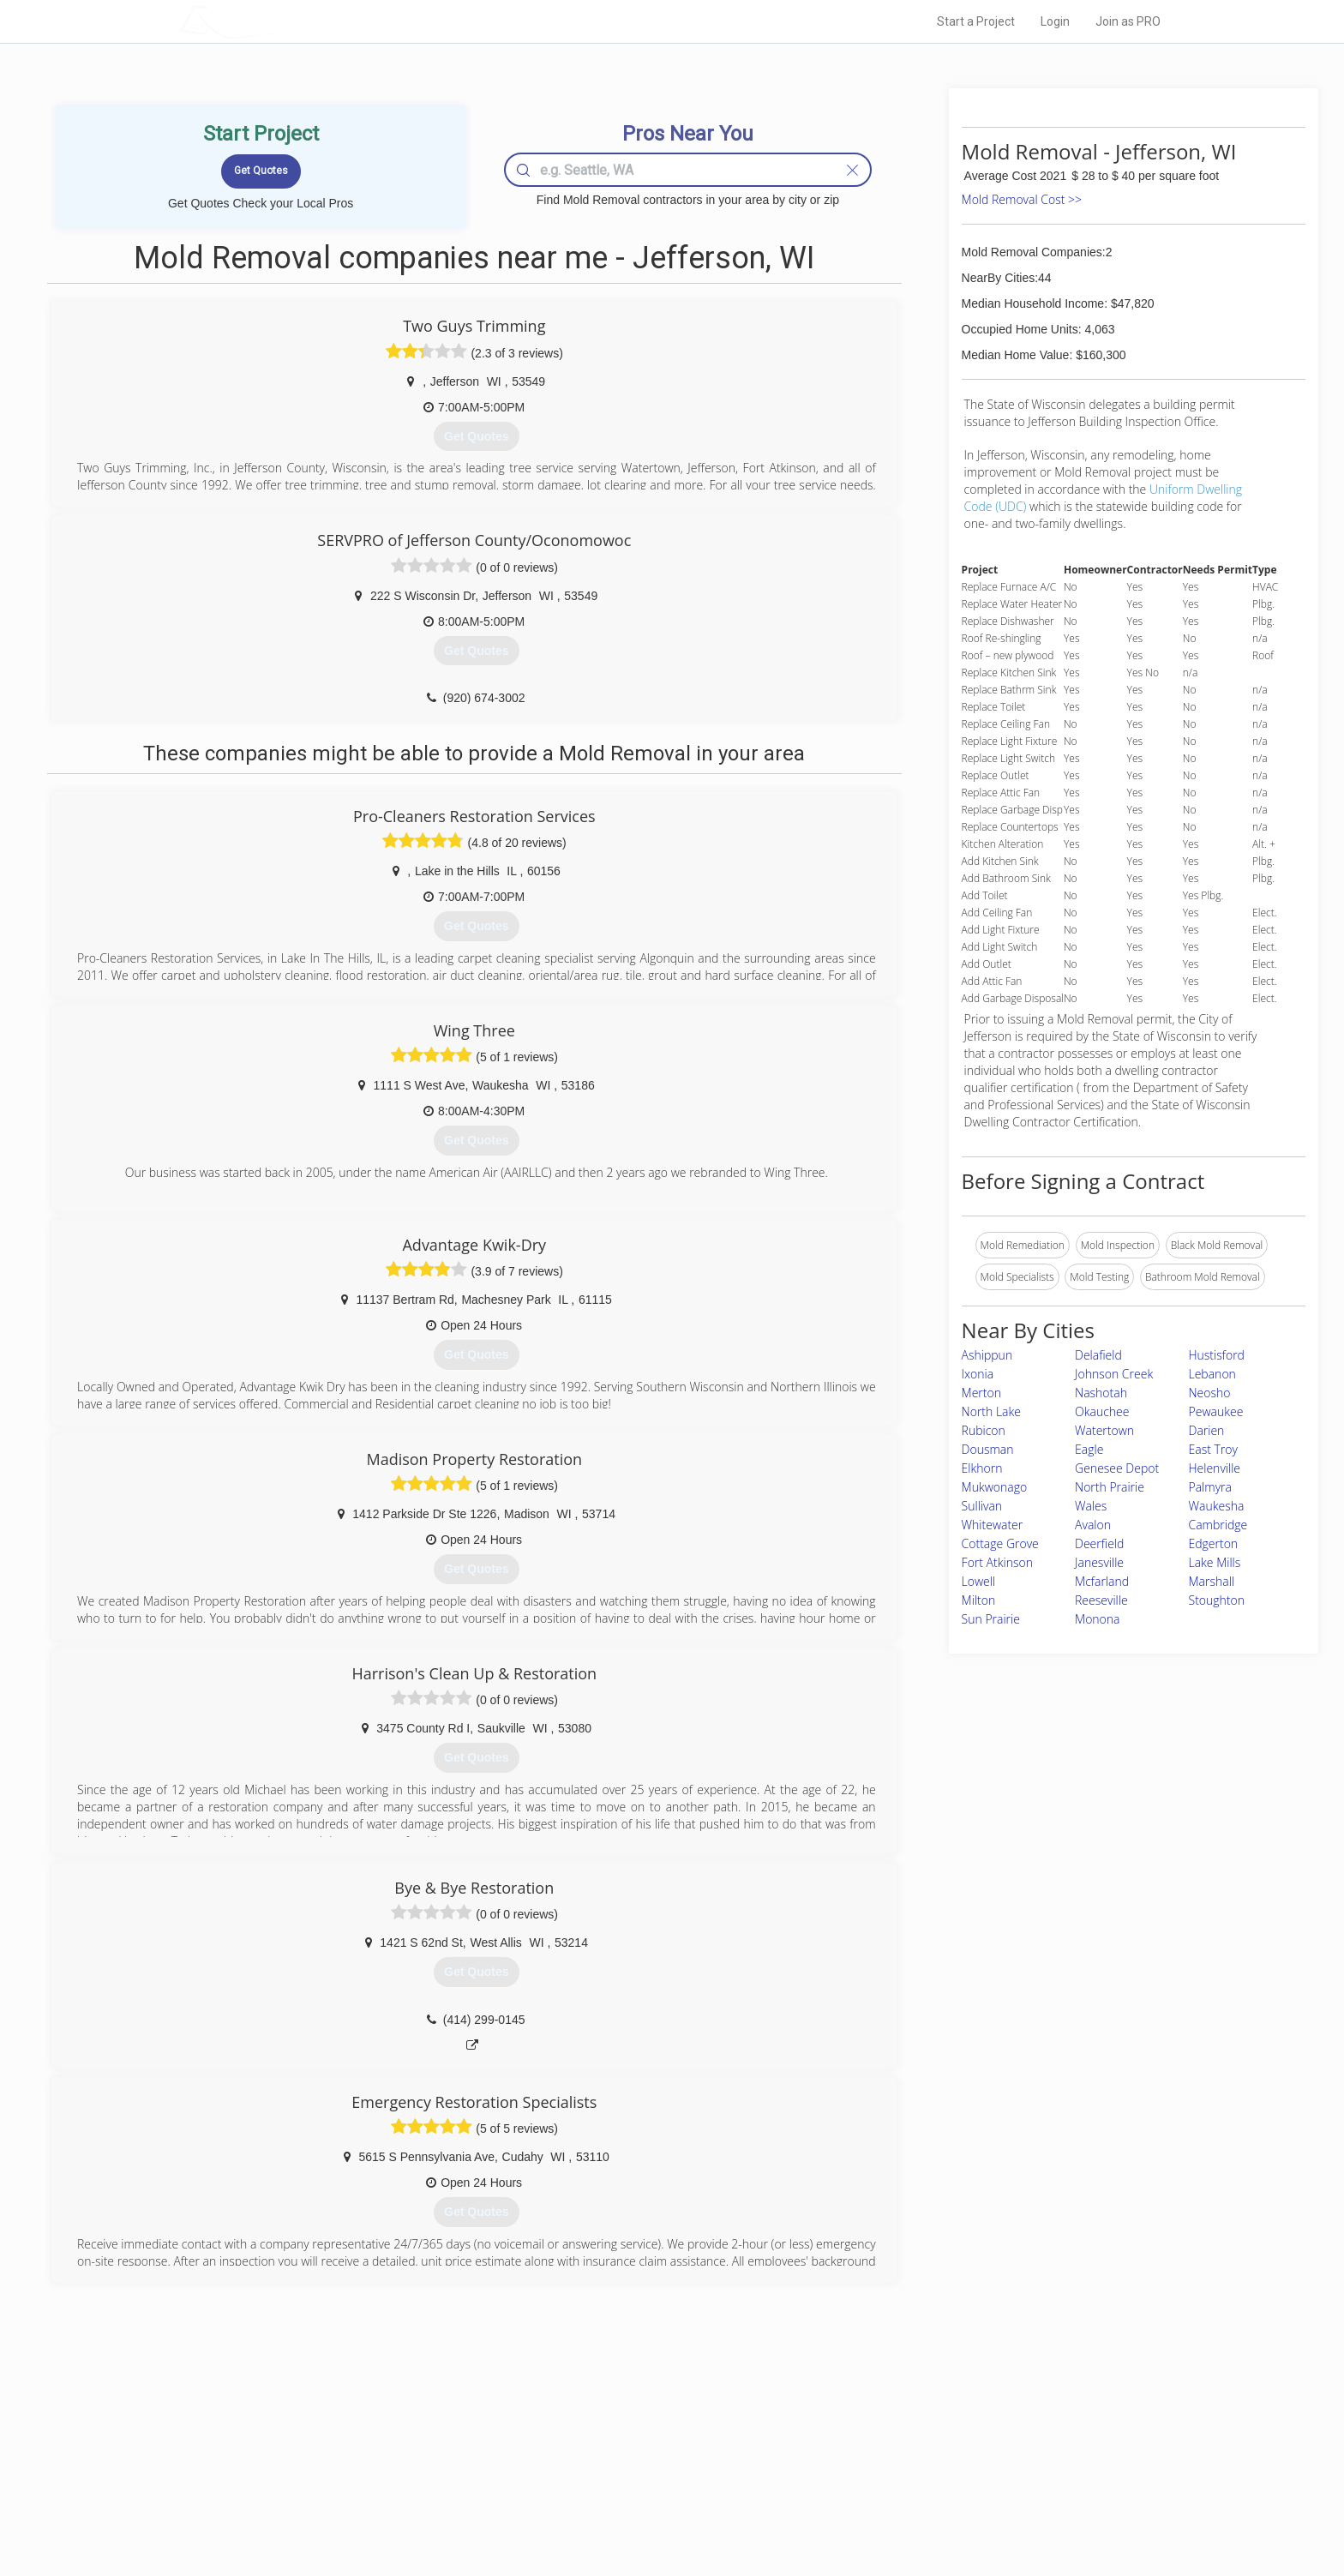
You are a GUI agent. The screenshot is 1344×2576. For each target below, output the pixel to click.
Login (1055, 21)
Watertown (1104, 1430)
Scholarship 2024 (911, 2431)
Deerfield (1099, 1543)
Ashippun (987, 1355)
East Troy (1213, 1449)
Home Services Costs (396, 2431)
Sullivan (982, 1506)
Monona (1097, 1619)
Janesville (1099, 1562)
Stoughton (1217, 1600)
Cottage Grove (1000, 1543)
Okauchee (1102, 1411)
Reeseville (1101, 1600)
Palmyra (1210, 1487)
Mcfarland (1102, 1581)
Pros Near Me (377, 2451)
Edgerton (1214, 1543)
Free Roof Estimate (390, 2489)
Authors (889, 2470)
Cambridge (1218, 1524)
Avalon (1093, 1524)
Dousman (988, 1449)
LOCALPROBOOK (278, 21)
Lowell (979, 1581)
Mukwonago (995, 1487)
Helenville (1215, 1468)
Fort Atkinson (997, 1562)
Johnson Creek (1114, 1374)
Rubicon (983, 1430)
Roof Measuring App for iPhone (656, 2489)
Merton (981, 1392)
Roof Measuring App (631, 2470)
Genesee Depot (1117, 1468)
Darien (1207, 1430)
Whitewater (992, 1524)
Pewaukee (1216, 1411)
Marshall (1211, 1581)
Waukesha (1217, 1506)
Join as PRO (1128, 21)
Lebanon (1212, 1374)
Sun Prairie (991, 1619)
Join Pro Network (623, 2431)
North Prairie (1109, 1487)
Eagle (1089, 1449)
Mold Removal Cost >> (1022, 199)
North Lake (991, 1411)
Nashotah (1101, 1392)
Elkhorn (982, 1468)
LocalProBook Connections (934, 2489)
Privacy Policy (902, 2451)
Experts (601, 2451)
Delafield (1098, 1355)
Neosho (1210, 1392)
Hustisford (1217, 1355)
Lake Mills (1215, 1562)
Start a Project (976, 21)
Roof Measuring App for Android (659, 2508)
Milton (979, 1600)
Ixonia (978, 1374)
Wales (1091, 1506)
